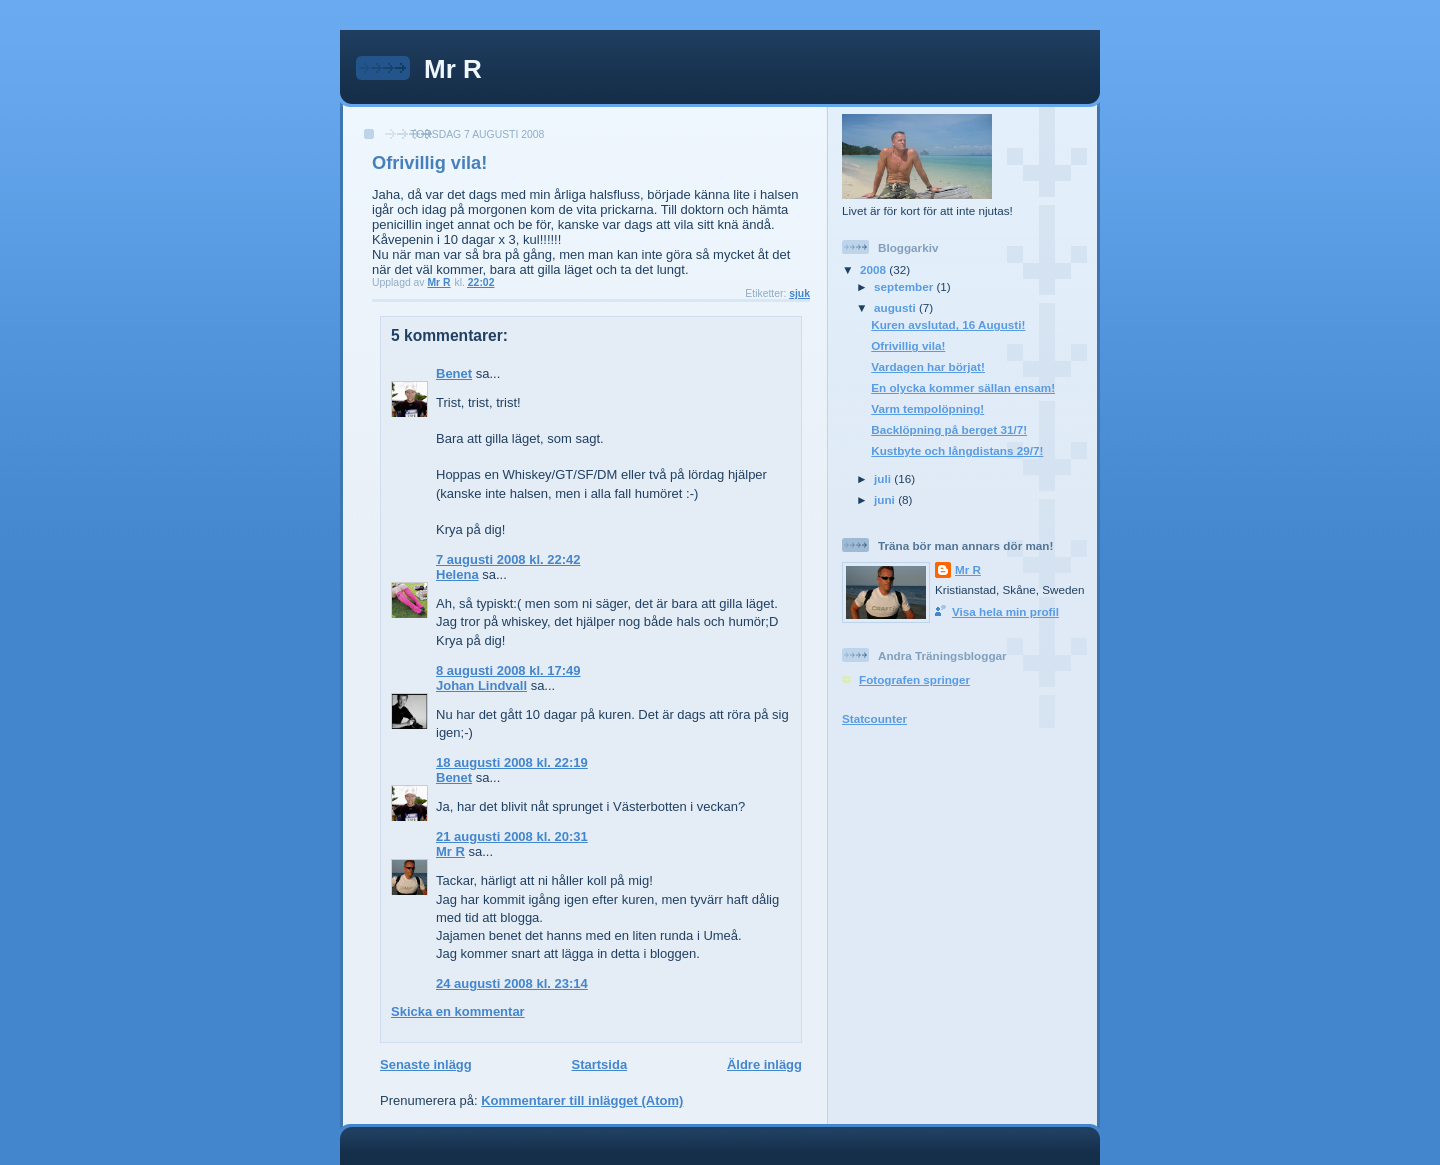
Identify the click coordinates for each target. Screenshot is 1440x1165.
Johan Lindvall (481, 685)
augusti (896, 307)
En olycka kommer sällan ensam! (963, 387)
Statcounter (874, 718)
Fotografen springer (914, 679)
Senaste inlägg (426, 1064)
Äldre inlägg (764, 1064)
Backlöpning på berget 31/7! (949, 429)
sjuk (799, 293)
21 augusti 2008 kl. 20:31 (512, 836)
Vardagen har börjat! (928, 366)
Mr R (453, 69)
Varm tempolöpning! (927, 408)
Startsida (599, 1064)
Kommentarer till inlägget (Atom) (582, 1100)
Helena (457, 574)
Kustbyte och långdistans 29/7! (957, 450)
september (905, 286)
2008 (874, 269)
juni (886, 499)
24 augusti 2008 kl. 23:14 (512, 983)
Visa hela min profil (1005, 611)
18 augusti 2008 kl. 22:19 (512, 762)
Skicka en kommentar (458, 1011)
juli (884, 478)
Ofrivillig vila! (908, 345)
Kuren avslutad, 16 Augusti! (948, 324)
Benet (454, 373)
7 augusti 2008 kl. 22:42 (508, 559)
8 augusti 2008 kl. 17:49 (508, 670)
